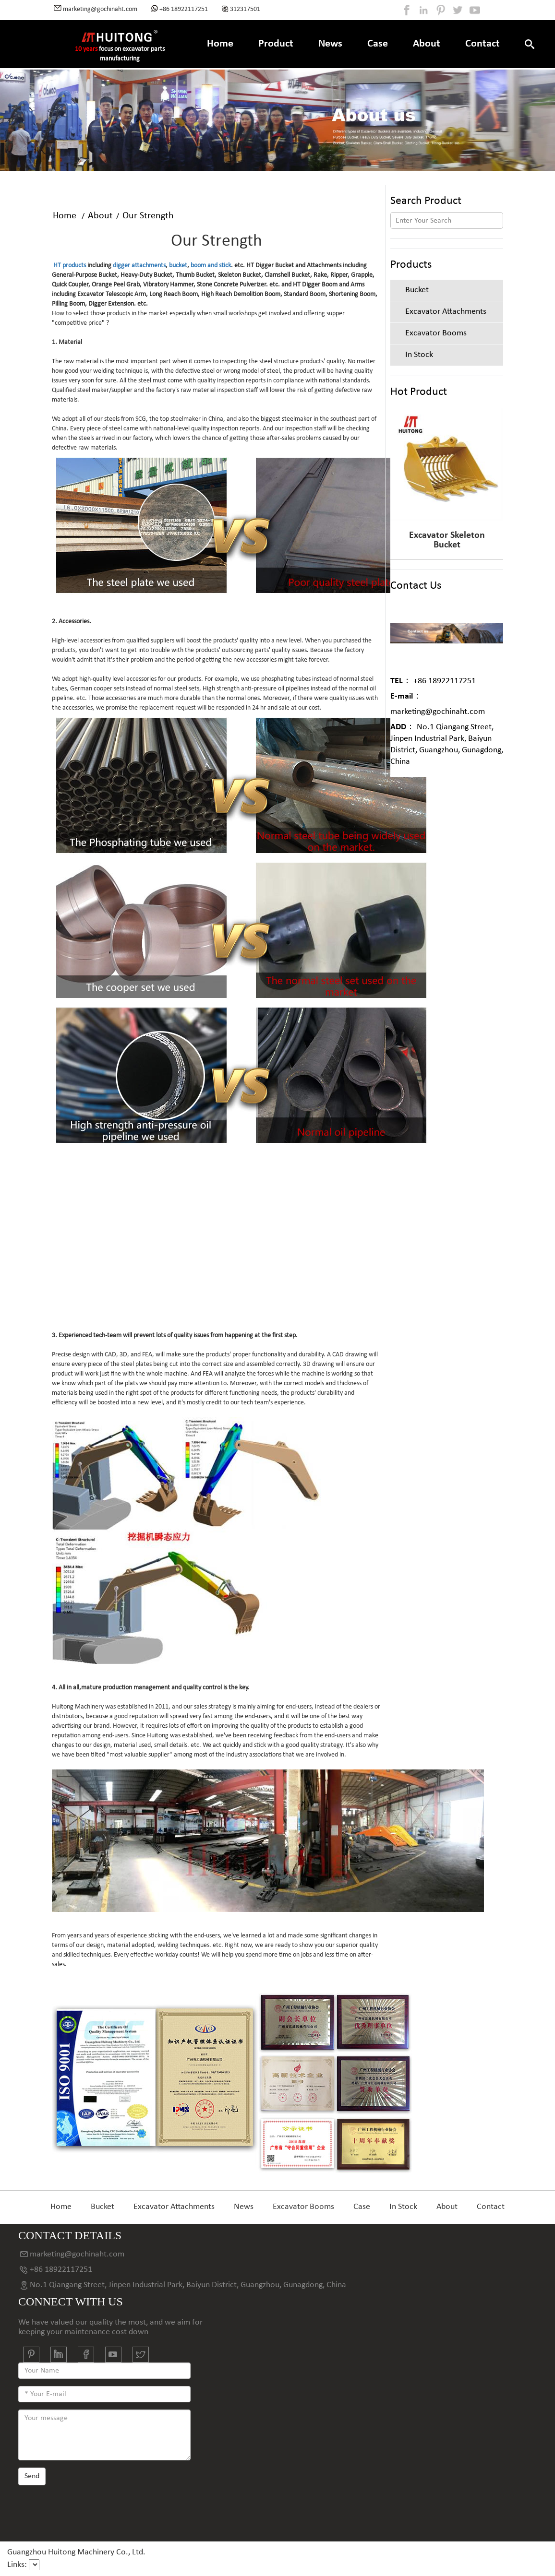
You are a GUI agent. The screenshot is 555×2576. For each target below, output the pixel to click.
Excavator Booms (303, 2206)
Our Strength (148, 216)
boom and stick (211, 265)
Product (275, 43)
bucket (178, 265)
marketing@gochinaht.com (437, 704)
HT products (69, 265)
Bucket (102, 2206)
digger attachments (139, 265)
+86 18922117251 (433, 681)
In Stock (403, 2206)
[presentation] (91, 2510)
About (426, 43)
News (330, 43)
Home (220, 43)
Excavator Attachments (174, 2206)
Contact (482, 43)
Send (31, 2476)
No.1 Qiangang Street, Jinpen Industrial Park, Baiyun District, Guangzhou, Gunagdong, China (446, 744)
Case (377, 43)
